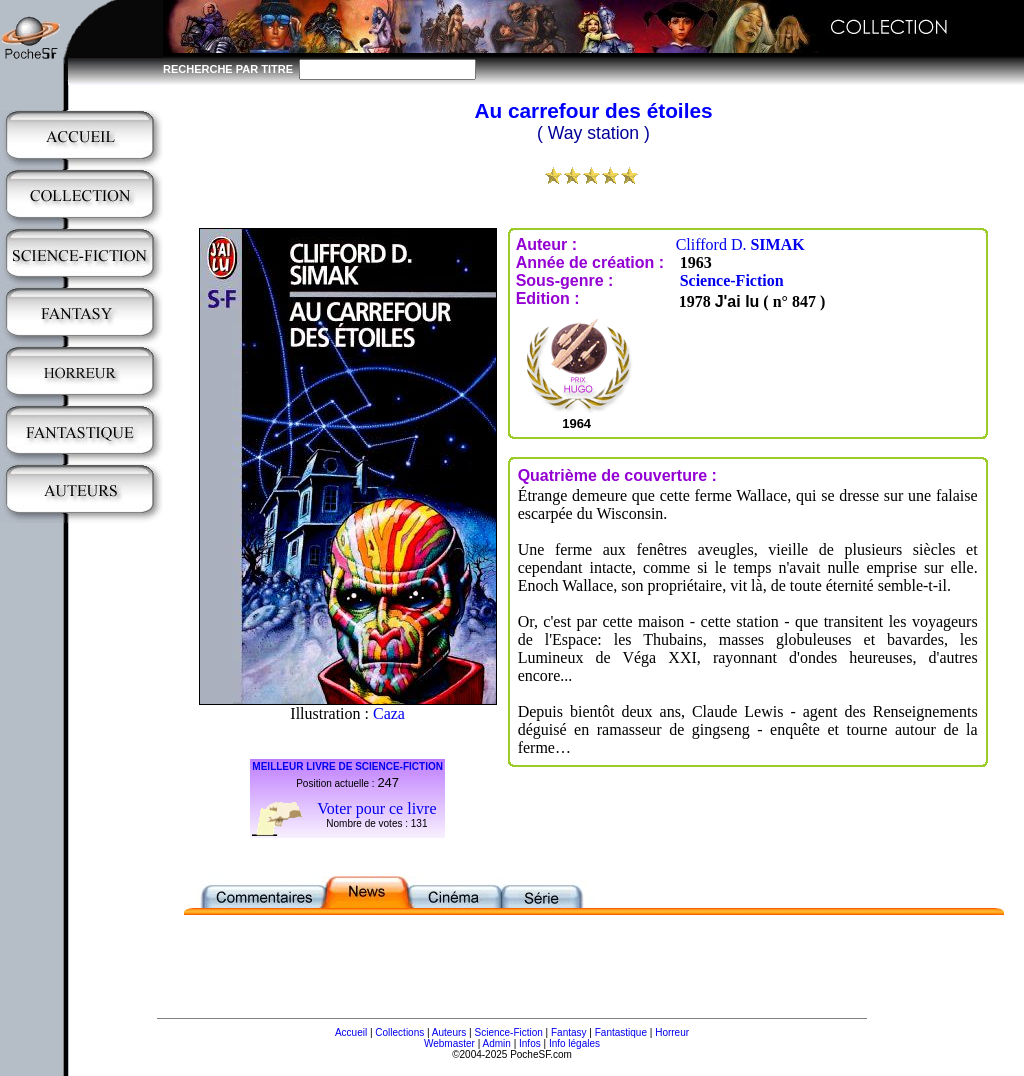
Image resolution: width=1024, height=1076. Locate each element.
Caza (389, 713)
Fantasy (569, 1032)
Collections (399, 1032)
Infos (530, 1043)
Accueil (351, 1032)
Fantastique (621, 1032)
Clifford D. (740, 244)
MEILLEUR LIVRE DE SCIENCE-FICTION (347, 766)
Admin (497, 1043)
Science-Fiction (732, 280)
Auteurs (449, 1032)
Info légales (574, 1043)
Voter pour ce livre (376, 808)
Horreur (672, 1032)
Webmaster (449, 1043)
